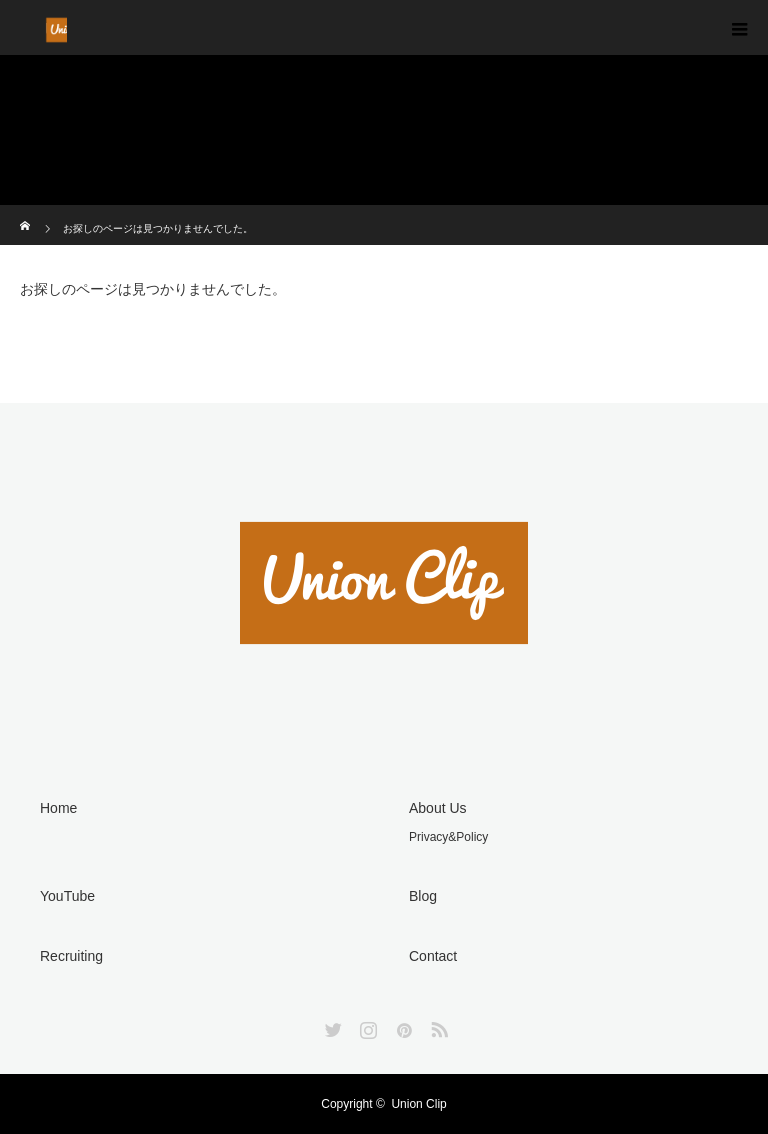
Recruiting (71, 956)
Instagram (366, 1026)
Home (58, 808)
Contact (433, 956)
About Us (438, 808)
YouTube (67, 896)
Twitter (331, 1026)
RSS (437, 1026)
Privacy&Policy (448, 837)
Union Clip (418, 1104)
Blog (423, 896)
